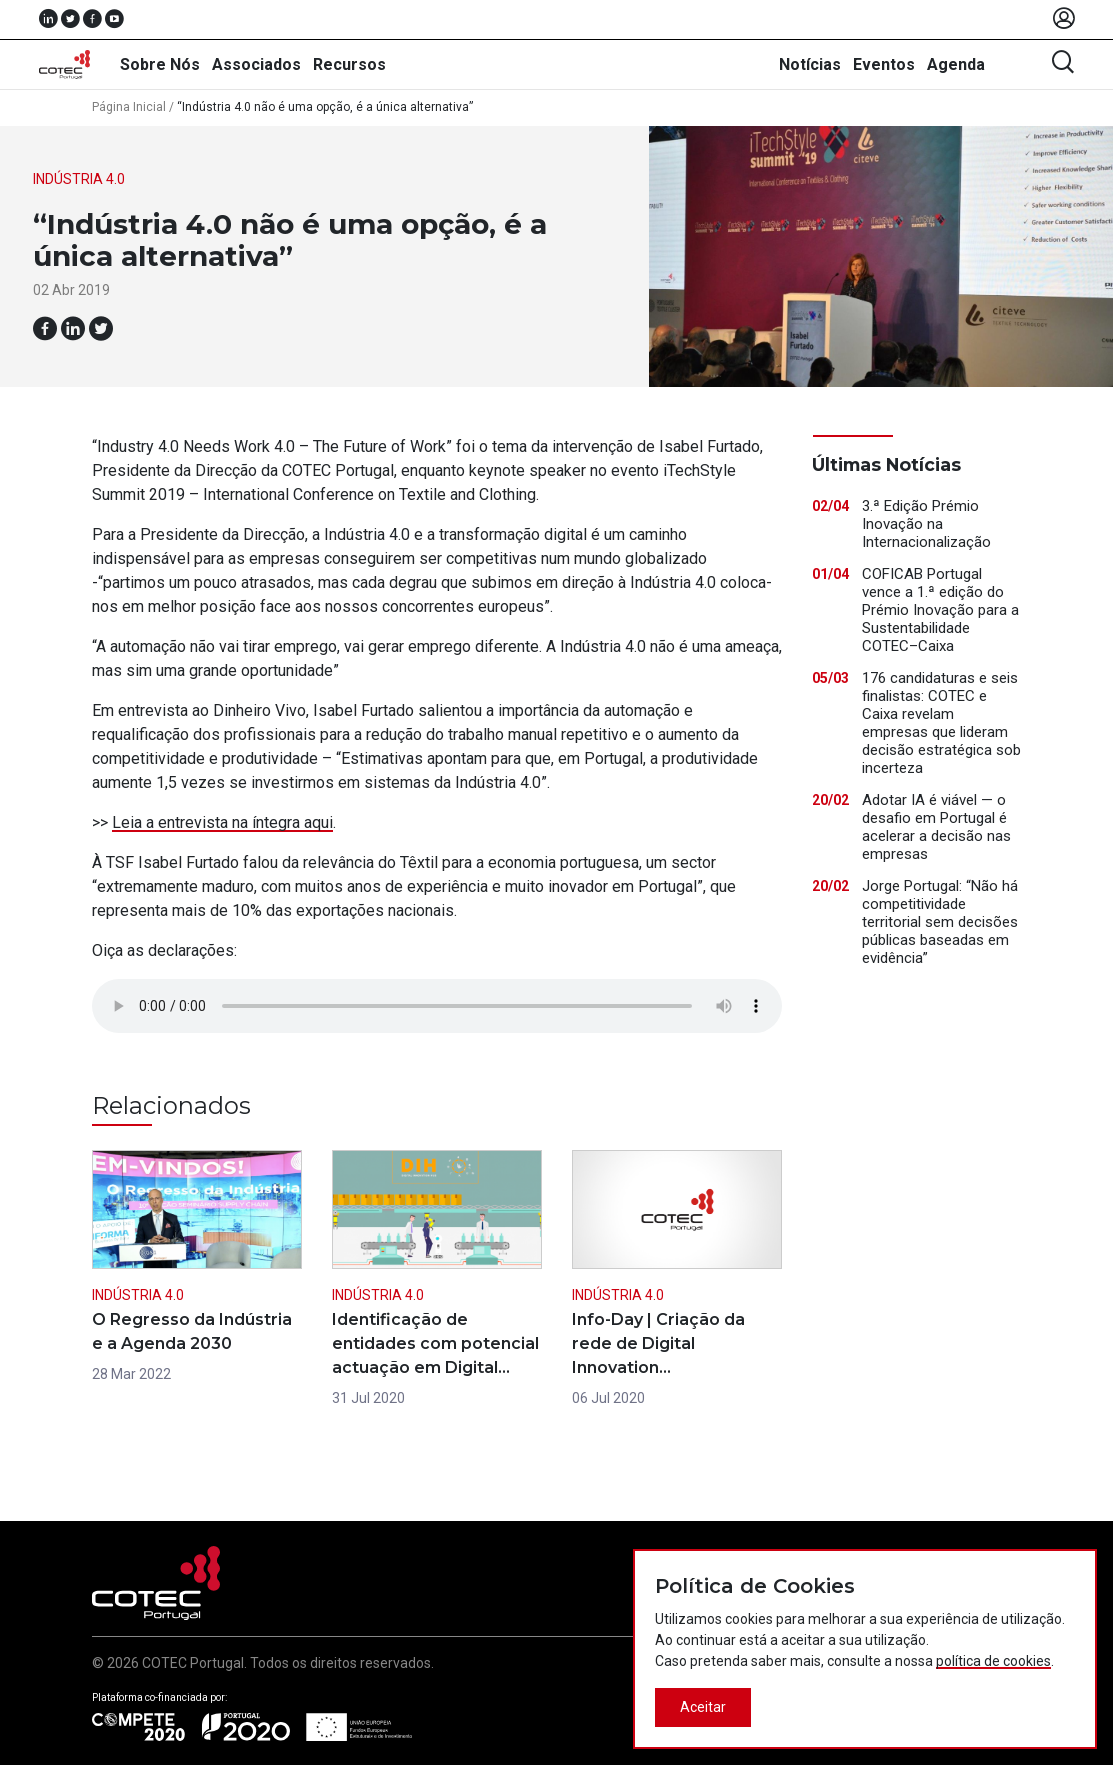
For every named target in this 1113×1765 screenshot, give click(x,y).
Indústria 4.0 (79, 179)
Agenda (956, 64)
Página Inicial (129, 107)
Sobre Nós (160, 64)
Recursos (349, 64)
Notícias (810, 64)
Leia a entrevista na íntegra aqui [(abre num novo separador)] (222, 822)
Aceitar (703, 1707)
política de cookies (993, 1661)
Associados (256, 64)
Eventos (884, 64)
